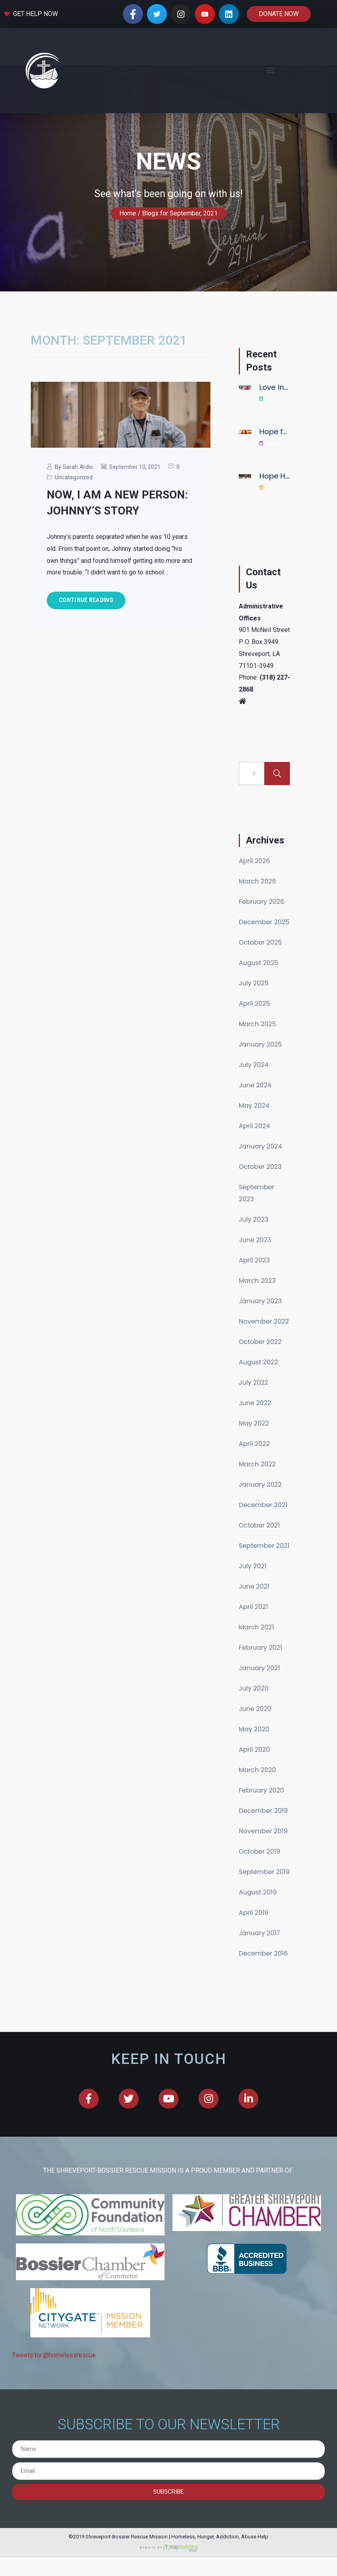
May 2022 (254, 1471)
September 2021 (264, 1593)
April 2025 (254, 1051)
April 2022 (254, 1491)
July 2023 (253, 1267)
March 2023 (257, 1328)
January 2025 (260, 1092)
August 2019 (258, 1940)
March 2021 (256, 1675)
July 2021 (253, 1614)
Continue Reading (86, 648)
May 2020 (254, 1777)
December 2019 (263, 1858)
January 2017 (259, 1981)
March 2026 (257, 929)
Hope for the (274, 479)
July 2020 (253, 1736)
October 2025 (260, 990)
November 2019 (263, 1879)
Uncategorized (74, 525)
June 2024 (255, 1133)
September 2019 (264, 1919)
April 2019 (253, 1960)
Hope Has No (274, 524)
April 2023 (254, 1308)
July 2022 (253, 1430)
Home (127, 261)
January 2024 (260, 1194)
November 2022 (264, 1369)
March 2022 (257, 1512)
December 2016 (263, 2001)
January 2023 (260, 1349)
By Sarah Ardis (74, 514)
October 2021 (259, 1573)
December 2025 (264, 970)
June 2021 (254, 1634)
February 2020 (261, 1838)
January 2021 (259, 1716)
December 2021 (263, 1552)
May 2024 (254, 1153)
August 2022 (258, 1410)
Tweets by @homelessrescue (54, 2403)
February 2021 (260, 1695)
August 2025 (258, 1010)
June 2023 (255, 1287)
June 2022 (255, 1450)
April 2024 (254, 1173)
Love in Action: (274, 435)
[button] (270, 70)
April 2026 (254, 908)
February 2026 (261, 949)
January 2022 (260, 1532)
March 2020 (257, 1817)
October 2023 (260, 1214)
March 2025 (257, 1072)
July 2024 (253, 1112)
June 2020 (255, 1756)
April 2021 (253, 1654)
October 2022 (260, 1389)
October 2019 (259, 1899)
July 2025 (253, 1031)
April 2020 (254, 1797)
